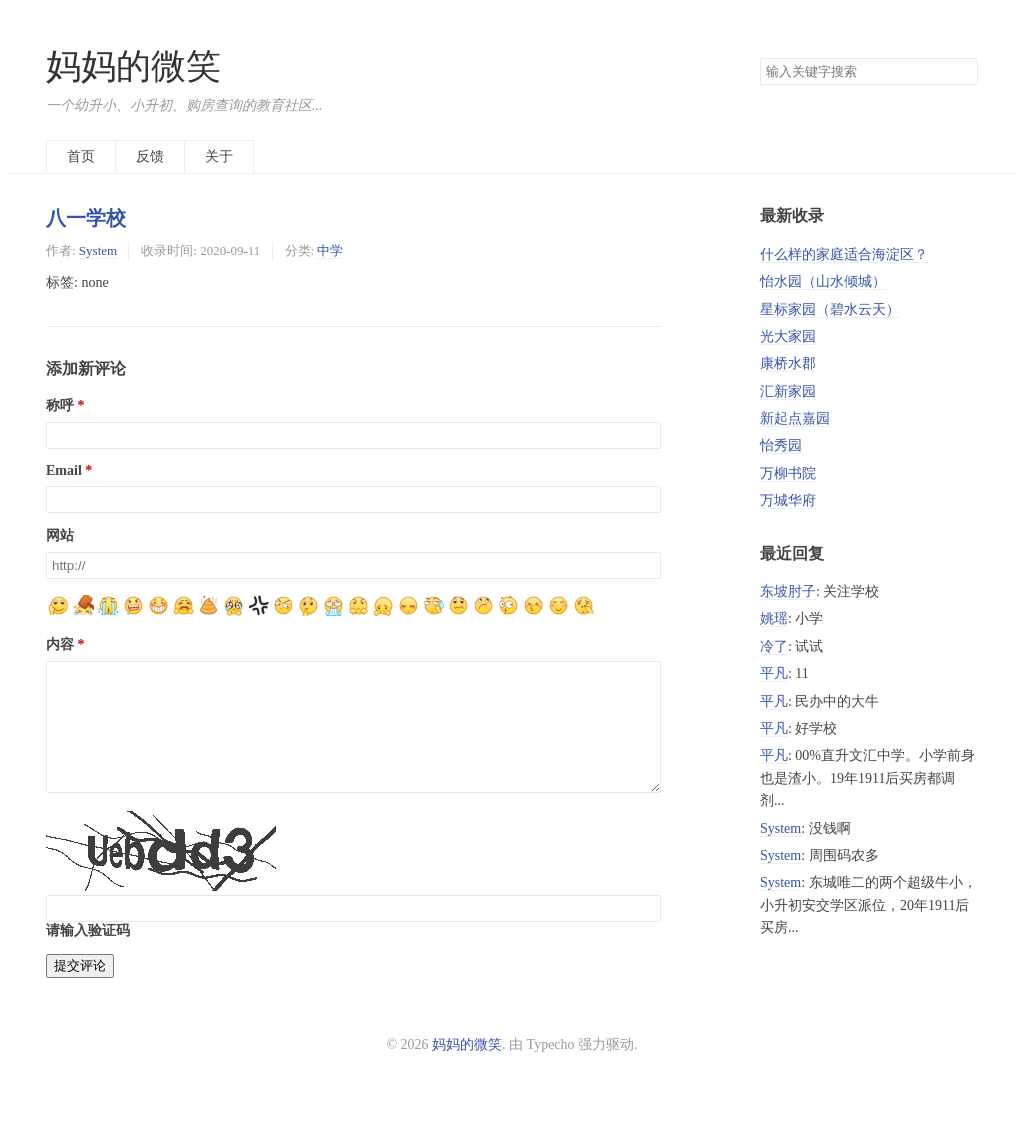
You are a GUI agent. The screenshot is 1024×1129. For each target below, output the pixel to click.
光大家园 (788, 336)
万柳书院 (788, 473)
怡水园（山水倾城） (823, 281)
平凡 (774, 673)
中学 (330, 250)
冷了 (774, 646)
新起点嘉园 (795, 418)
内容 (60, 644)
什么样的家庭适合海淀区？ (844, 254)
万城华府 (788, 500)
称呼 (60, 405)
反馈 (150, 156)
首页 (81, 156)
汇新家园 (788, 391)
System (98, 250)
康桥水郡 (788, 363)
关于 (219, 156)
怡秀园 (781, 445)
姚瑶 (774, 618)
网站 (60, 535)
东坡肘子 (788, 591)
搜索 (962, 72)
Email (64, 470)
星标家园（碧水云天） (830, 309)
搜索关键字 (759, 57)
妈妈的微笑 (133, 66)
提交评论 (80, 989)
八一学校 (86, 218)
